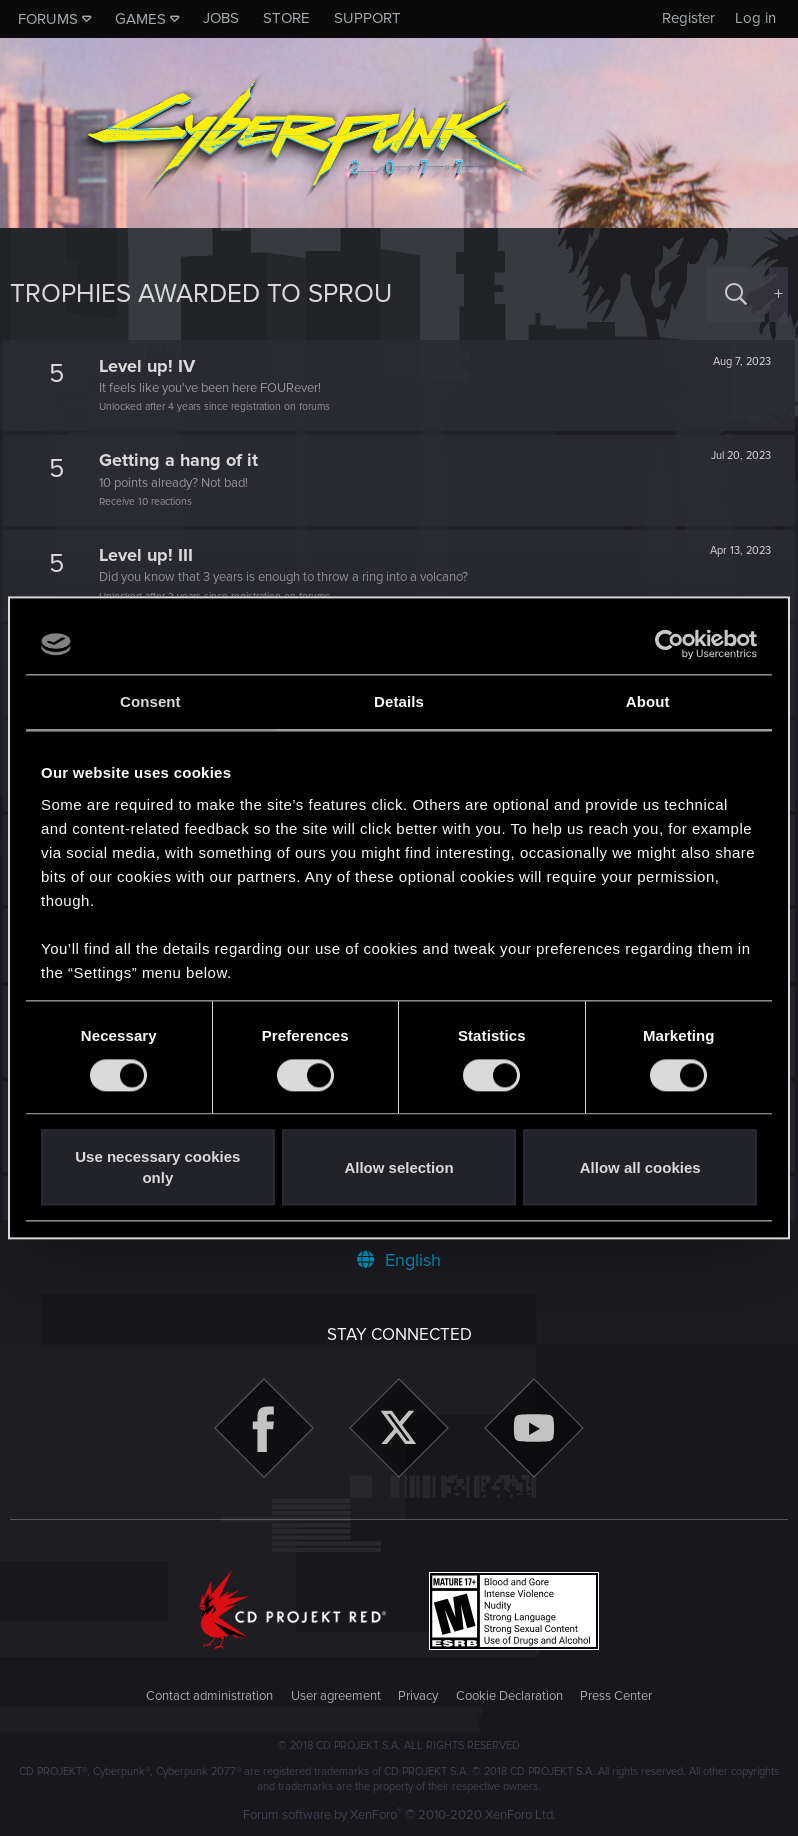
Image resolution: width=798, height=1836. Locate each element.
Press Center (616, 1696)
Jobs (221, 18)
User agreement (336, 1696)
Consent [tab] (150, 701)
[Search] (736, 294)
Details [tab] (399, 701)
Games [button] (140, 19)
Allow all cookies (640, 1167)
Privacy (418, 1696)
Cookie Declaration (509, 1696)
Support (367, 18)
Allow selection (398, 1167)
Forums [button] (48, 19)
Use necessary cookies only (157, 1168)
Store (286, 18)
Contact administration (209, 1696)
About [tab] (648, 701)
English (399, 1260)
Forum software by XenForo (399, 1815)
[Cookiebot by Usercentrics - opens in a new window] (669, 644)
